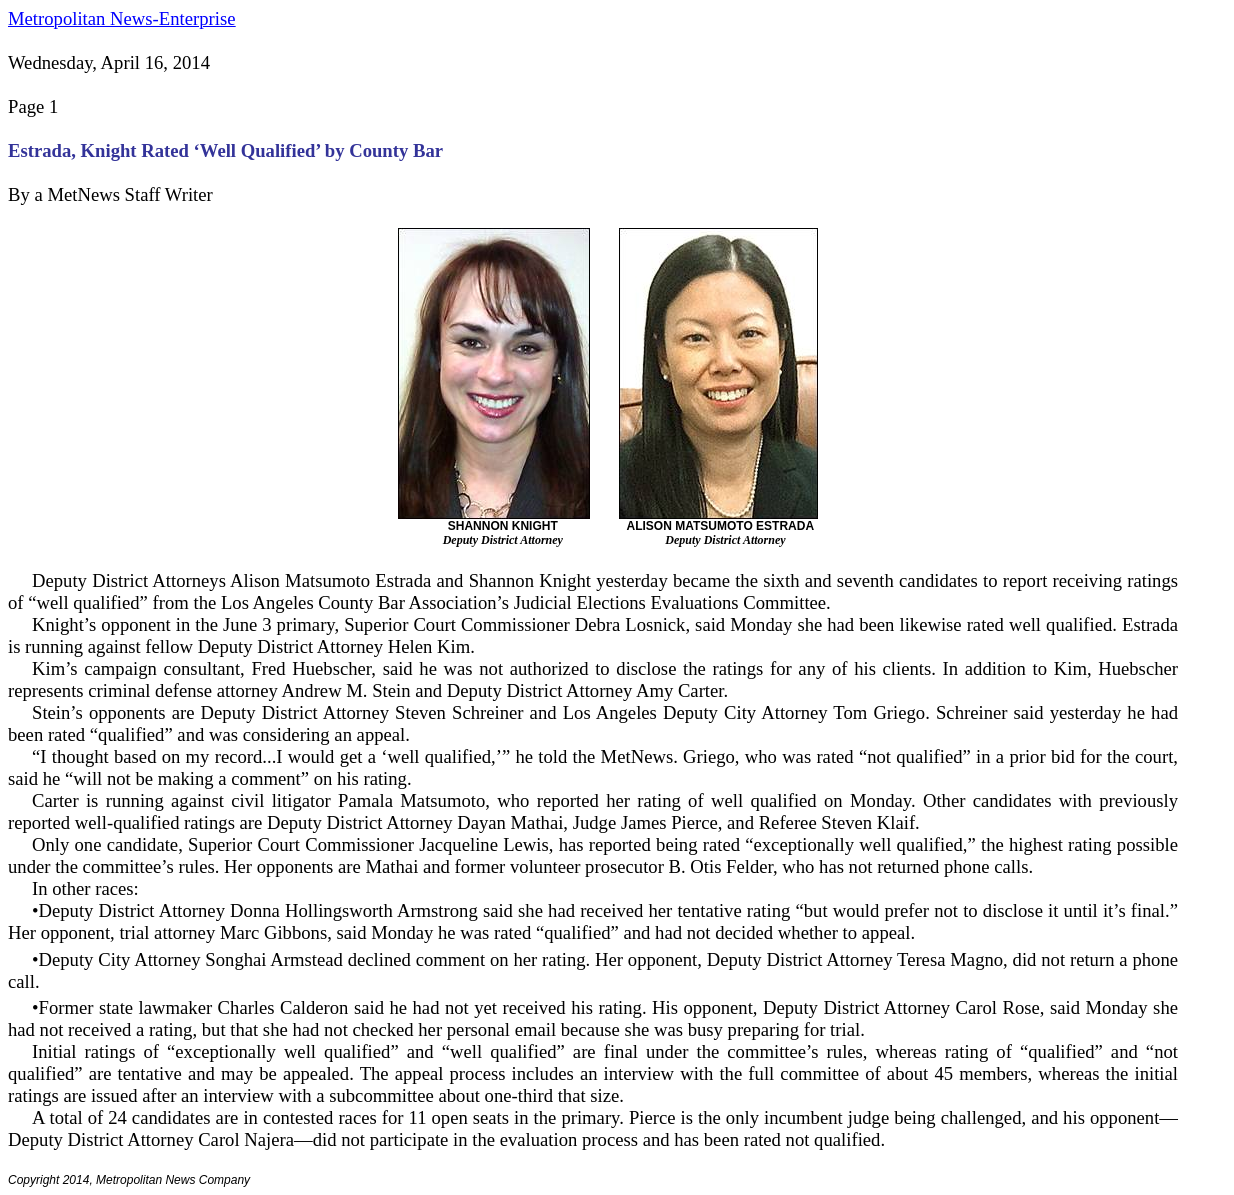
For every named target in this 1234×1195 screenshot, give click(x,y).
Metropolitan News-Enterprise (121, 18)
